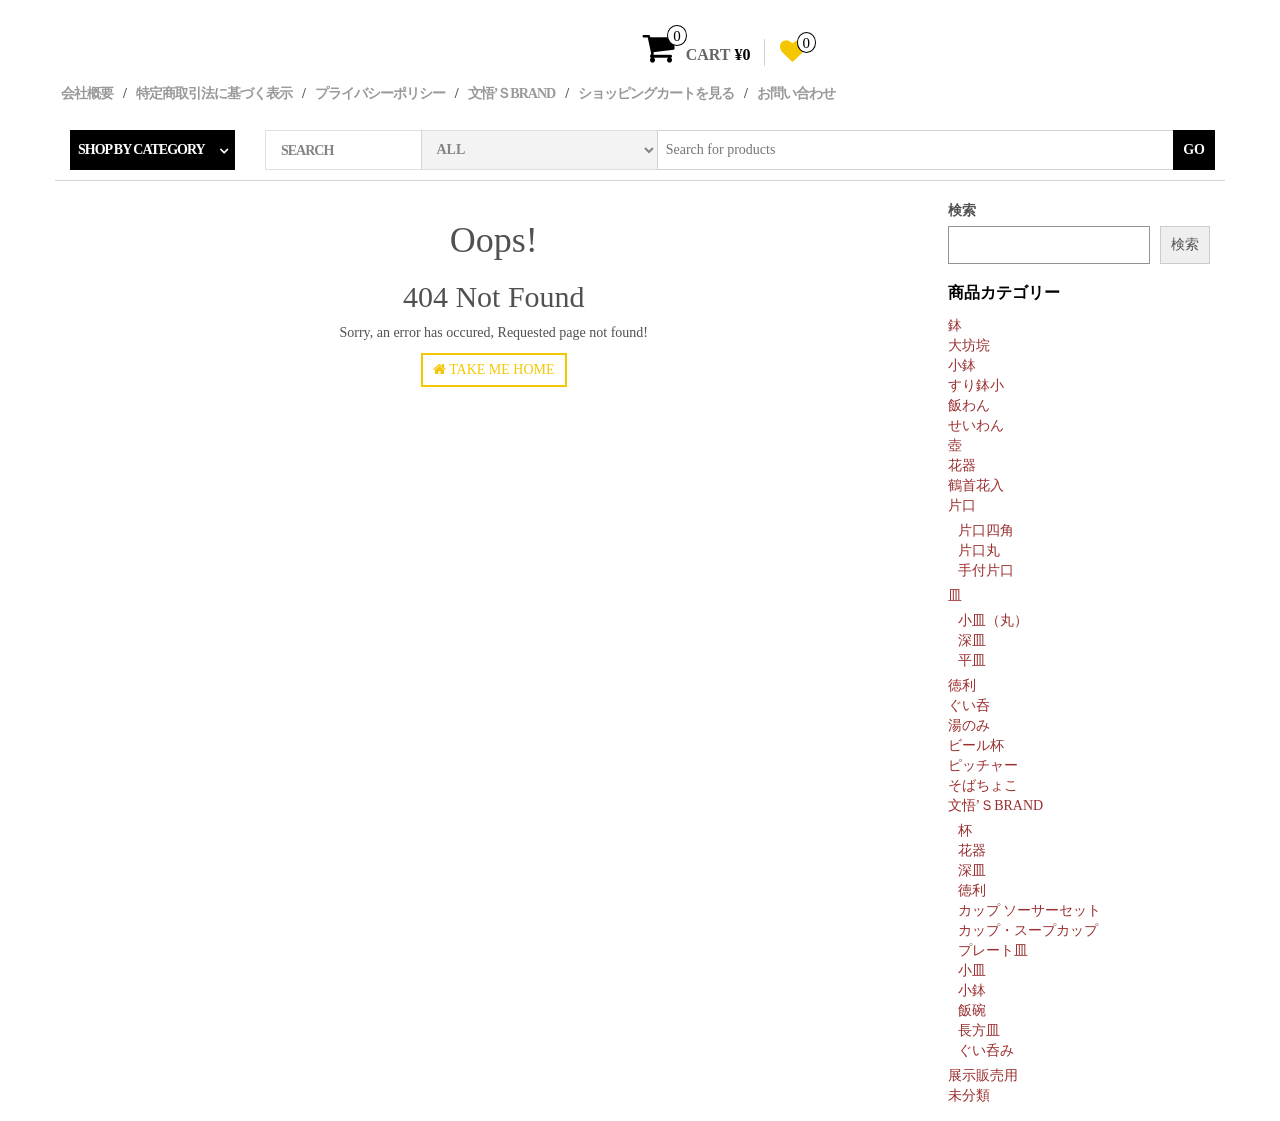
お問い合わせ (796, 93)
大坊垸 (969, 345)
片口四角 (986, 530)
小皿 (972, 970)
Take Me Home (494, 369)
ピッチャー (983, 765)
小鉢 (962, 365)
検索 (962, 210)
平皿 (972, 660)
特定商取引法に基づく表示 (214, 93)
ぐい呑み (986, 1050)
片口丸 (979, 550)
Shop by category (141, 149)
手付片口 (986, 570)
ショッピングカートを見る (656, 93)
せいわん (976, 425)
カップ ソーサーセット (1030, 910)
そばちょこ (983, 785)
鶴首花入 (976, 485)
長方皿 (979, 1030)
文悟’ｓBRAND (511, 93)
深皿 (972, 640)
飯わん (969, 405)
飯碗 (972, 1010)
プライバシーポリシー (380, 93)
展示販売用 (983, 1075)
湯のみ (969, 725)
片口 (962, 505)
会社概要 (87, 93)
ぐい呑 (969, 705)
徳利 (962, 685)
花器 (962, 465)
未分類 (969, 1095)
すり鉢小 (976, 385)
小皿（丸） (993, 620)
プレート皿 (993, 950)
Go (1194, 149)
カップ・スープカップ (1028, 930)
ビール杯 (976, 745)
